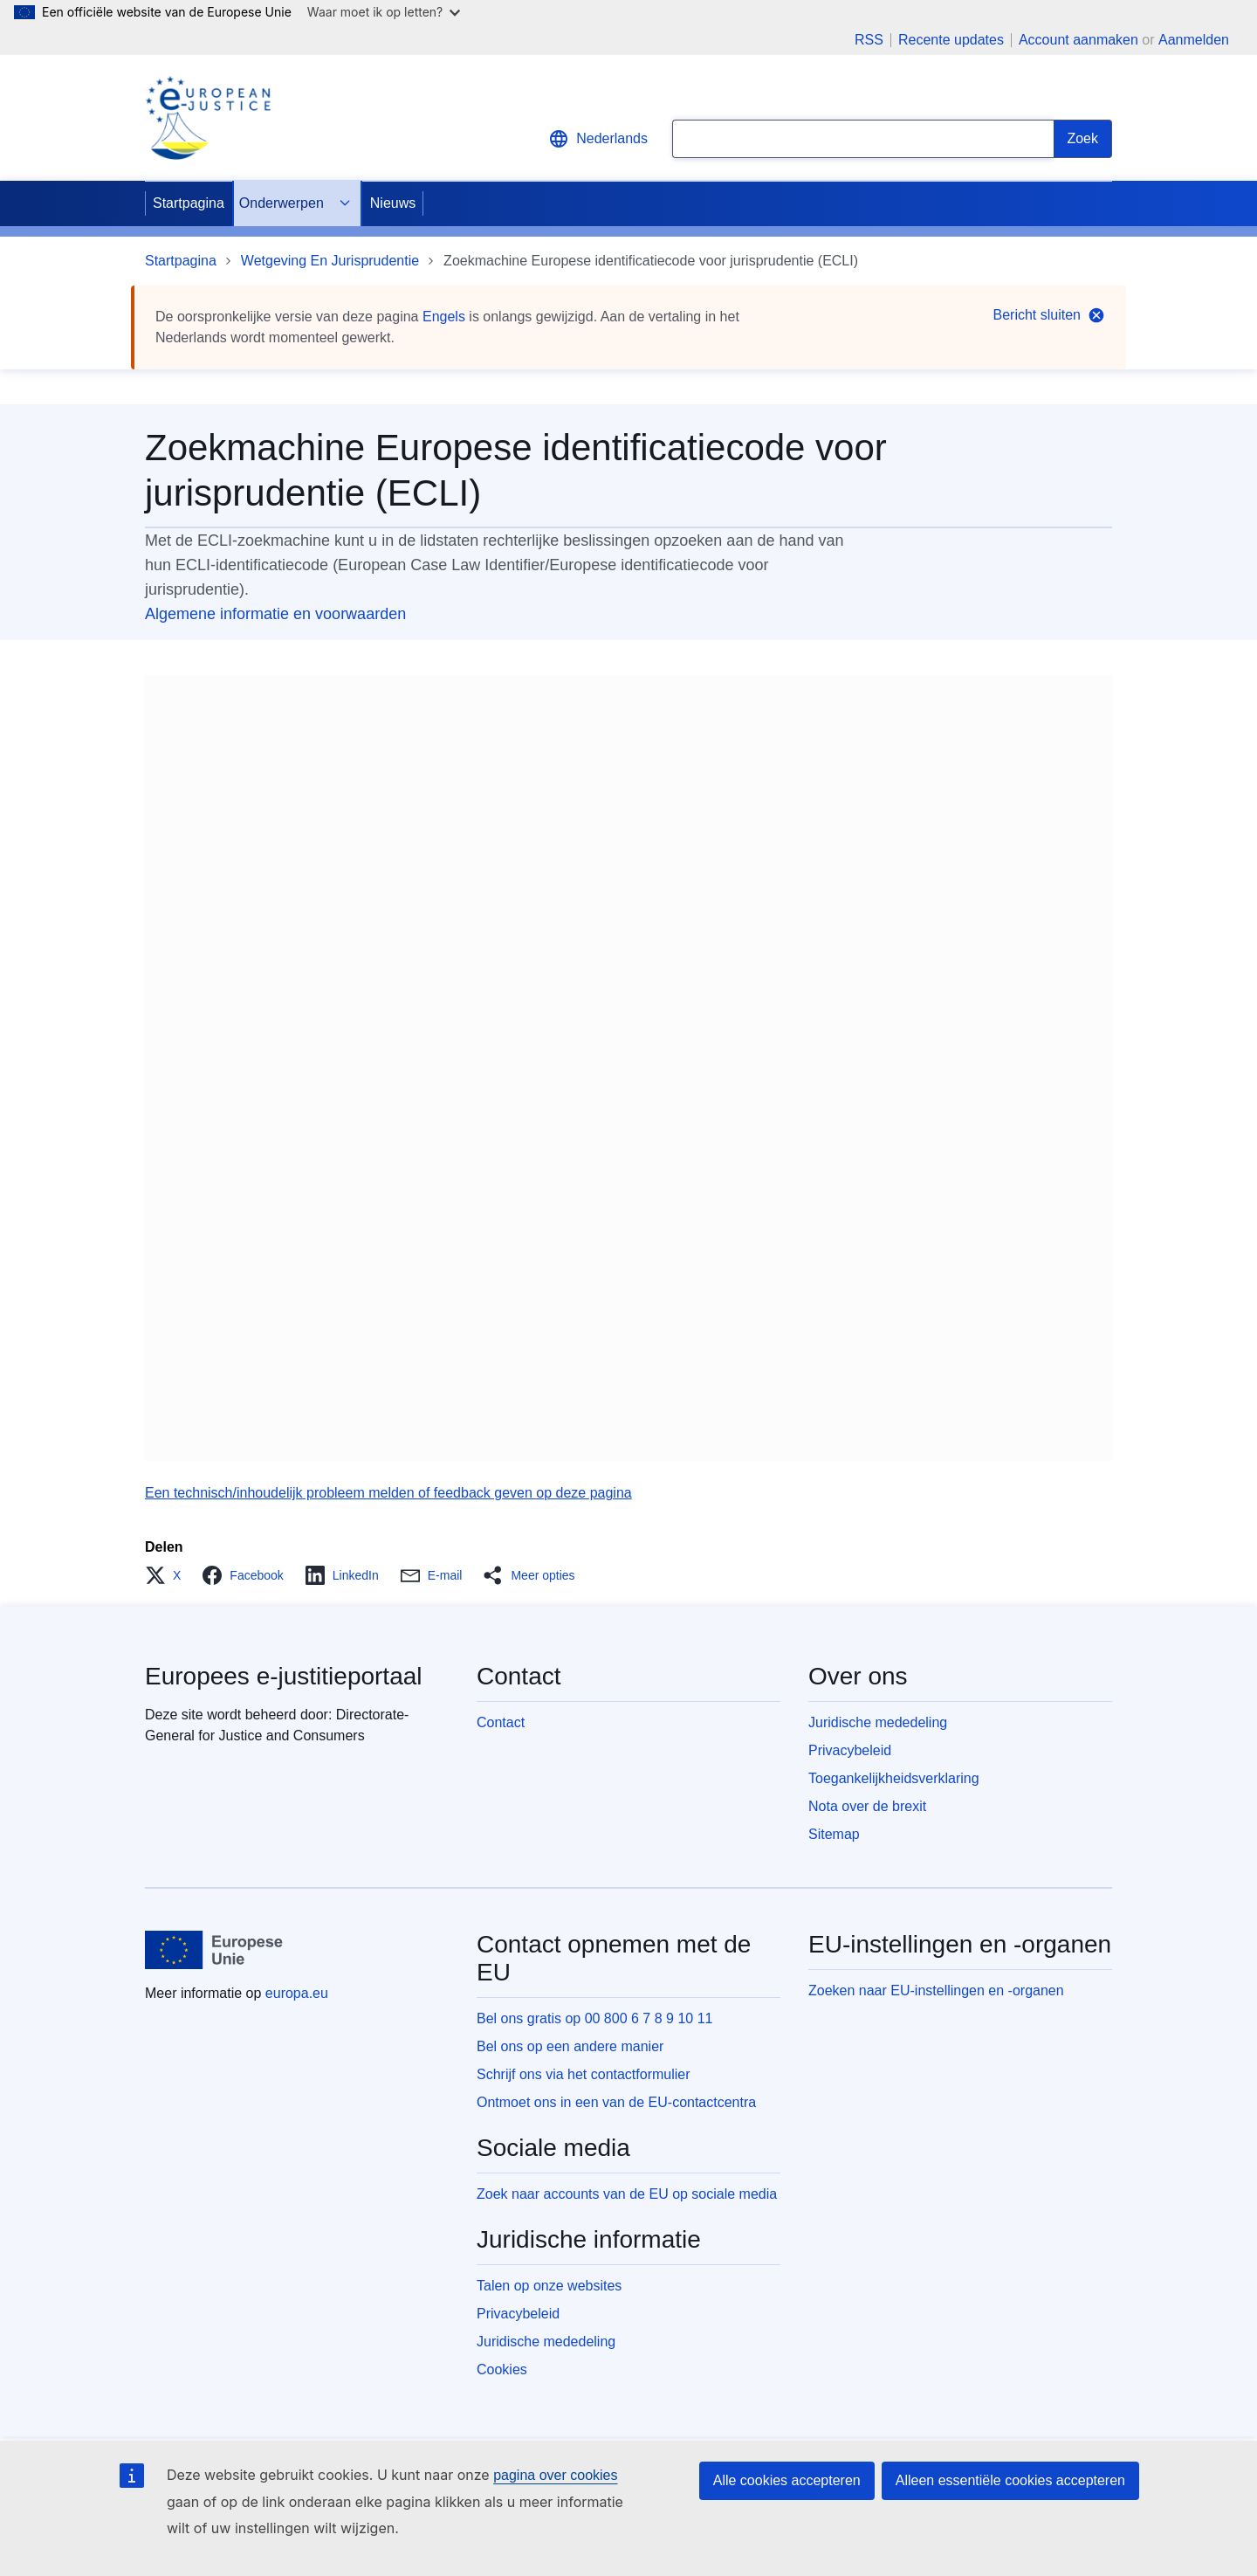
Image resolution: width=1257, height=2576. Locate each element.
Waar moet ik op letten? (383, 11)
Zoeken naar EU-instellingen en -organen (936, 1990)
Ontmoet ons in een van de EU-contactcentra (616, 2102)
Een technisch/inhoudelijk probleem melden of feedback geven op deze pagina (388, 1492)
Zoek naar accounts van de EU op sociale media (627, 2194)
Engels (443, 316)
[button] (168, 1575)
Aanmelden (1193, 39)
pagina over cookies (555, 2475)
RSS (869, 40)
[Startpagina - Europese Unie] (214, 1950)
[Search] (1083, 139)
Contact (501, 1722)
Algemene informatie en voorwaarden (275, 614)
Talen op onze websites (549, 2285)
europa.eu (296, 1993)
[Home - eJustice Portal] (208, 118)
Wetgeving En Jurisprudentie (330, 260)
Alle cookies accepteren (787, 2480)
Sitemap (834, 1834)
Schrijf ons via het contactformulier (583, 2074)
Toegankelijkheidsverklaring (893, 1778)
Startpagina (188, 203)
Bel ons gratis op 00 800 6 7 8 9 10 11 (594, 2018)
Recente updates (951, 40)
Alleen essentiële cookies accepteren (1010, 2480)
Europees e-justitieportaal (283, 1676)
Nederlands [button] (598, 138)
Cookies (502, 2369)
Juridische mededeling (877, 1722)
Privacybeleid (849, 1750)
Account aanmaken (1078, 39)
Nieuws (393, 203)
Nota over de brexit (867, 1806)
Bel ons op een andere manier (570, 2046)
